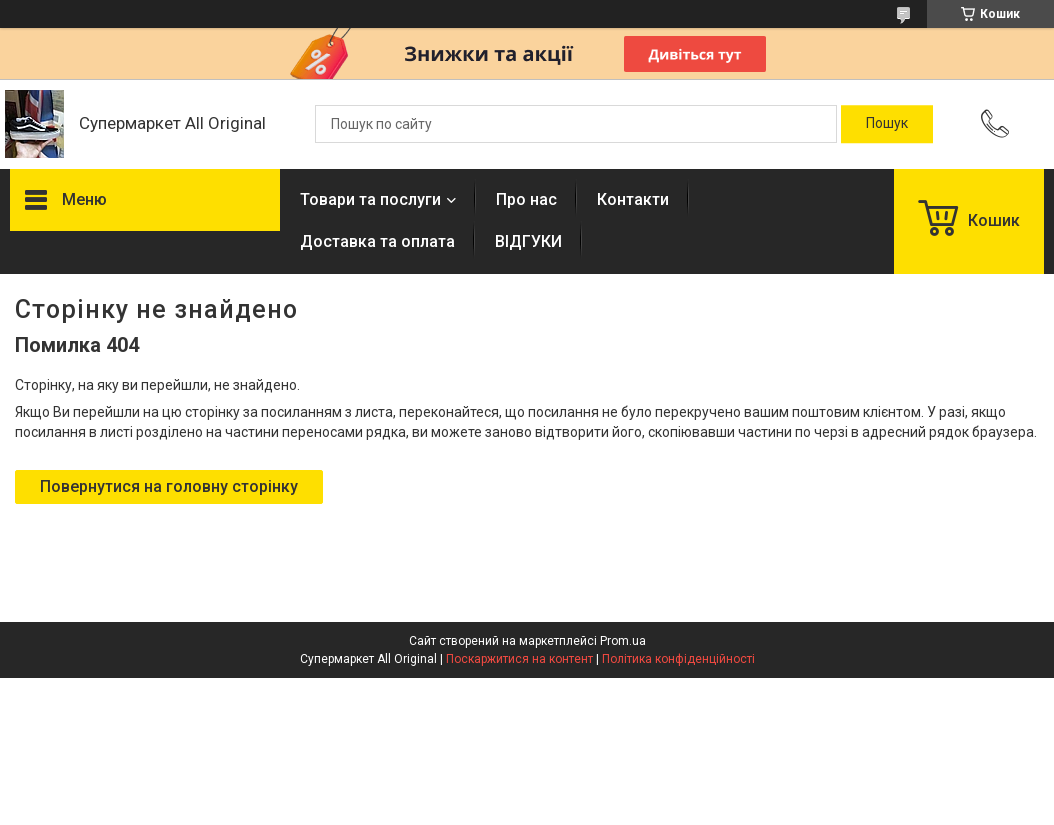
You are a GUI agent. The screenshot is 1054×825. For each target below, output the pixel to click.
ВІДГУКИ (528, 241)
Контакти (633, 199)
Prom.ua (623, 641)
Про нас (526, 199)
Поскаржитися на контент (519, 659)
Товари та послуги (370, 199)
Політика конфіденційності (678, 659)
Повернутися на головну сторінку (169, 486)
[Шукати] (887, 124)
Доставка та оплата (377, 241)
